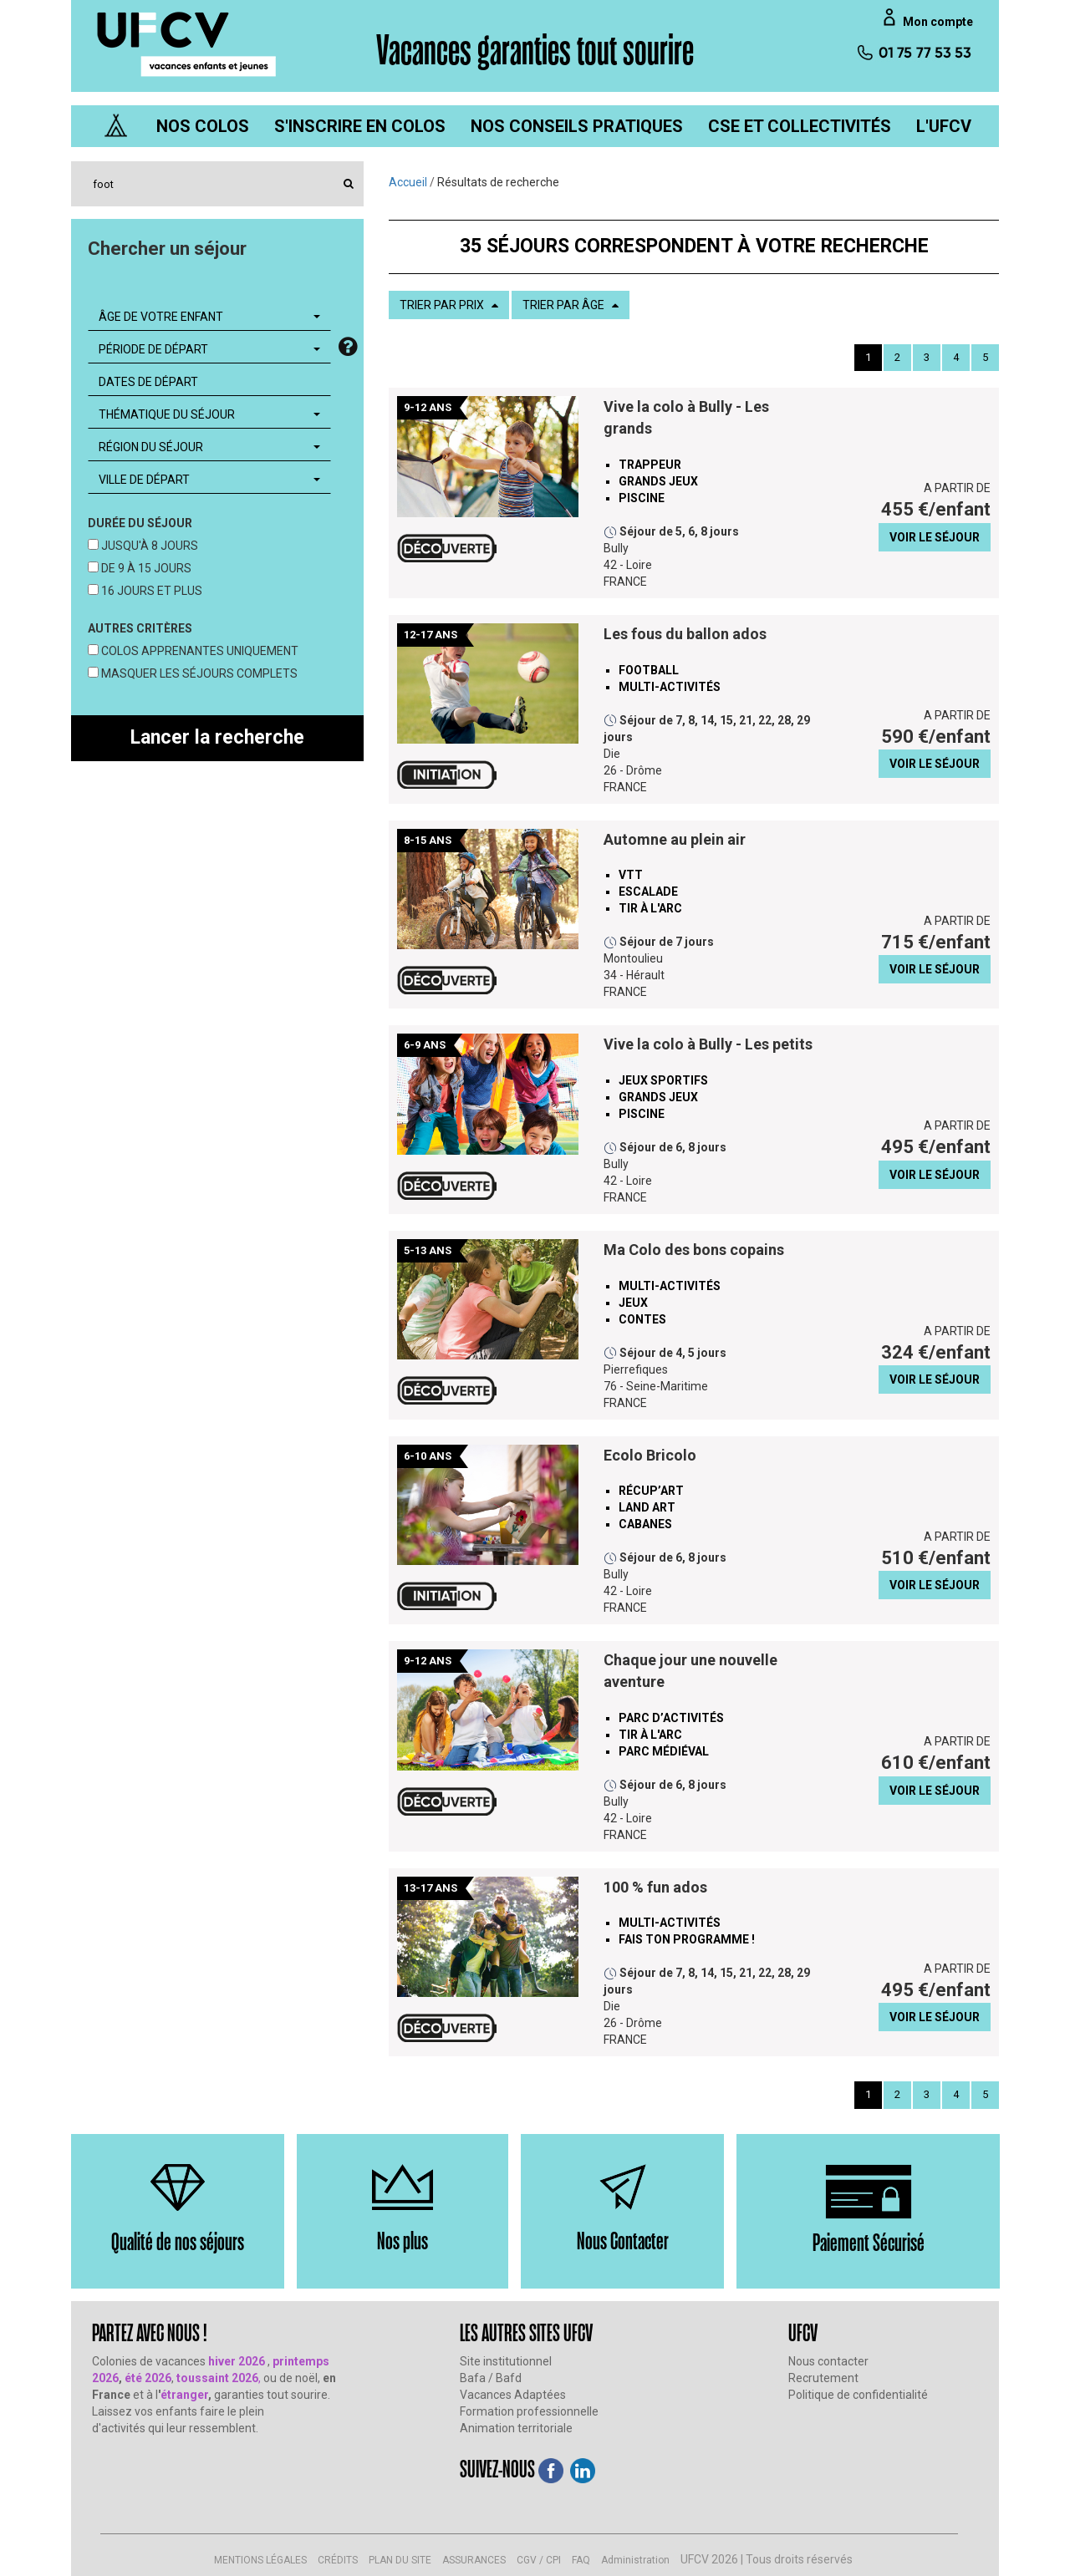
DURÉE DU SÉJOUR (140, 523)
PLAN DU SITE (400, 2560)
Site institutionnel (506, 2361)
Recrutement (823, 2378)
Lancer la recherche (217, 737)
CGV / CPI (539, 2560)
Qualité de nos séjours (177, 2240)
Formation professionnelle (529, 2411)
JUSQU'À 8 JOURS (148, 545)
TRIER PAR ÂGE (570, 305)
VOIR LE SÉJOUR (934, 537)
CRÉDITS (338, 2560)
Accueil (408, 182)
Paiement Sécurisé (869, 2241)
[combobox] (209, 316)
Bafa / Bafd (491, 2378)
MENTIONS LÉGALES (260, 2560)
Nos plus (402, 2239)
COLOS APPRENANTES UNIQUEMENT (198, 651)
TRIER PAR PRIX (449, 305)
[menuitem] (203, 126)
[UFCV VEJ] (187, 43)
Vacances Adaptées (513, 2394)
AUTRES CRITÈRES (140, 628)
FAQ (581, 2560)
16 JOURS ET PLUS (150, 590)
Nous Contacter (623, 2239)
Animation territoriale (516, 2428)
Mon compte (938, 21)
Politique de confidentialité (858, 2394)
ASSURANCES (474, 2560)
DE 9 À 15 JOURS (145, 568)
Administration (635, 2560)
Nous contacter (828, 2361)
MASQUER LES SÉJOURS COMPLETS (198, 673)
